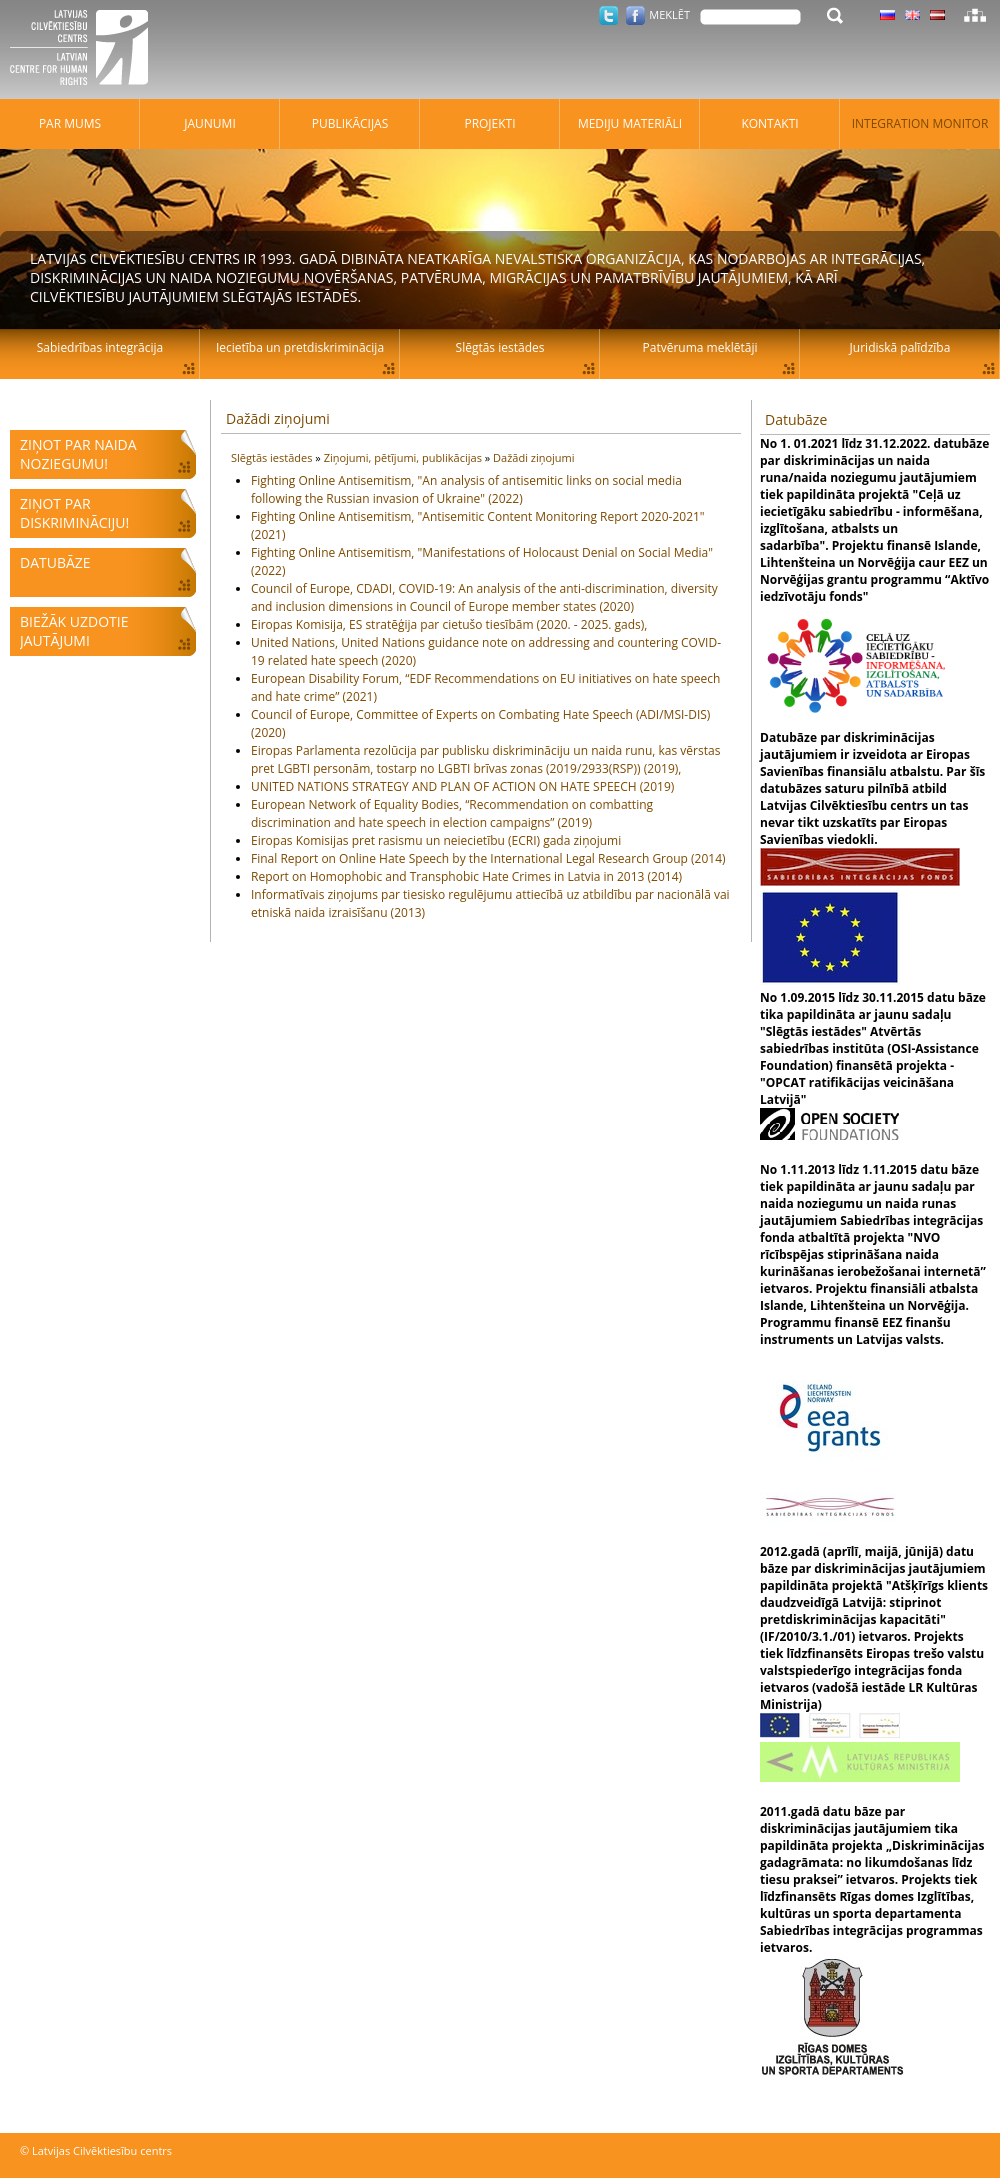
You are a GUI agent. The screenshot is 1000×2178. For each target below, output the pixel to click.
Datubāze (55, 562)
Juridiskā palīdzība (900, 347)
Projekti (489, 123)
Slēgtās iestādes (273, 457)
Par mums (70, 123)
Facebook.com (635, 15)
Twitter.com (608, 15)
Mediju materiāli (630, 123)
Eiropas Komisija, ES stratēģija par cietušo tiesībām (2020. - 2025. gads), (449, 624)
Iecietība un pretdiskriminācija (300, 347)
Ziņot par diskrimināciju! (74, 513)
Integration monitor (920, 123)
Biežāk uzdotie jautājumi (74, 631)
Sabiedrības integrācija (100, 347)
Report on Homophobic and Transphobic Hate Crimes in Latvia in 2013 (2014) (466, 876)
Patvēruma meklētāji (700, 347)
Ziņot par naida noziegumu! (78, 454)
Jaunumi (210, 123)
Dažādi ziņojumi (278, 418)
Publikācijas (350, 123)
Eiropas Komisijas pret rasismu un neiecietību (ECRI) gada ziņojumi (436, 840)
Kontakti (769, 123)
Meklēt (669, 14)
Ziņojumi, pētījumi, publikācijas (404, 457)
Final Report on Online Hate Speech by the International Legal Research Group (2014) (488, 858)
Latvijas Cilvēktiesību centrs (85, 50)
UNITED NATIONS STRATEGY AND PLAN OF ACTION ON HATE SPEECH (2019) (462, 786)
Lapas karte (975, 15)
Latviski (937, 15)
